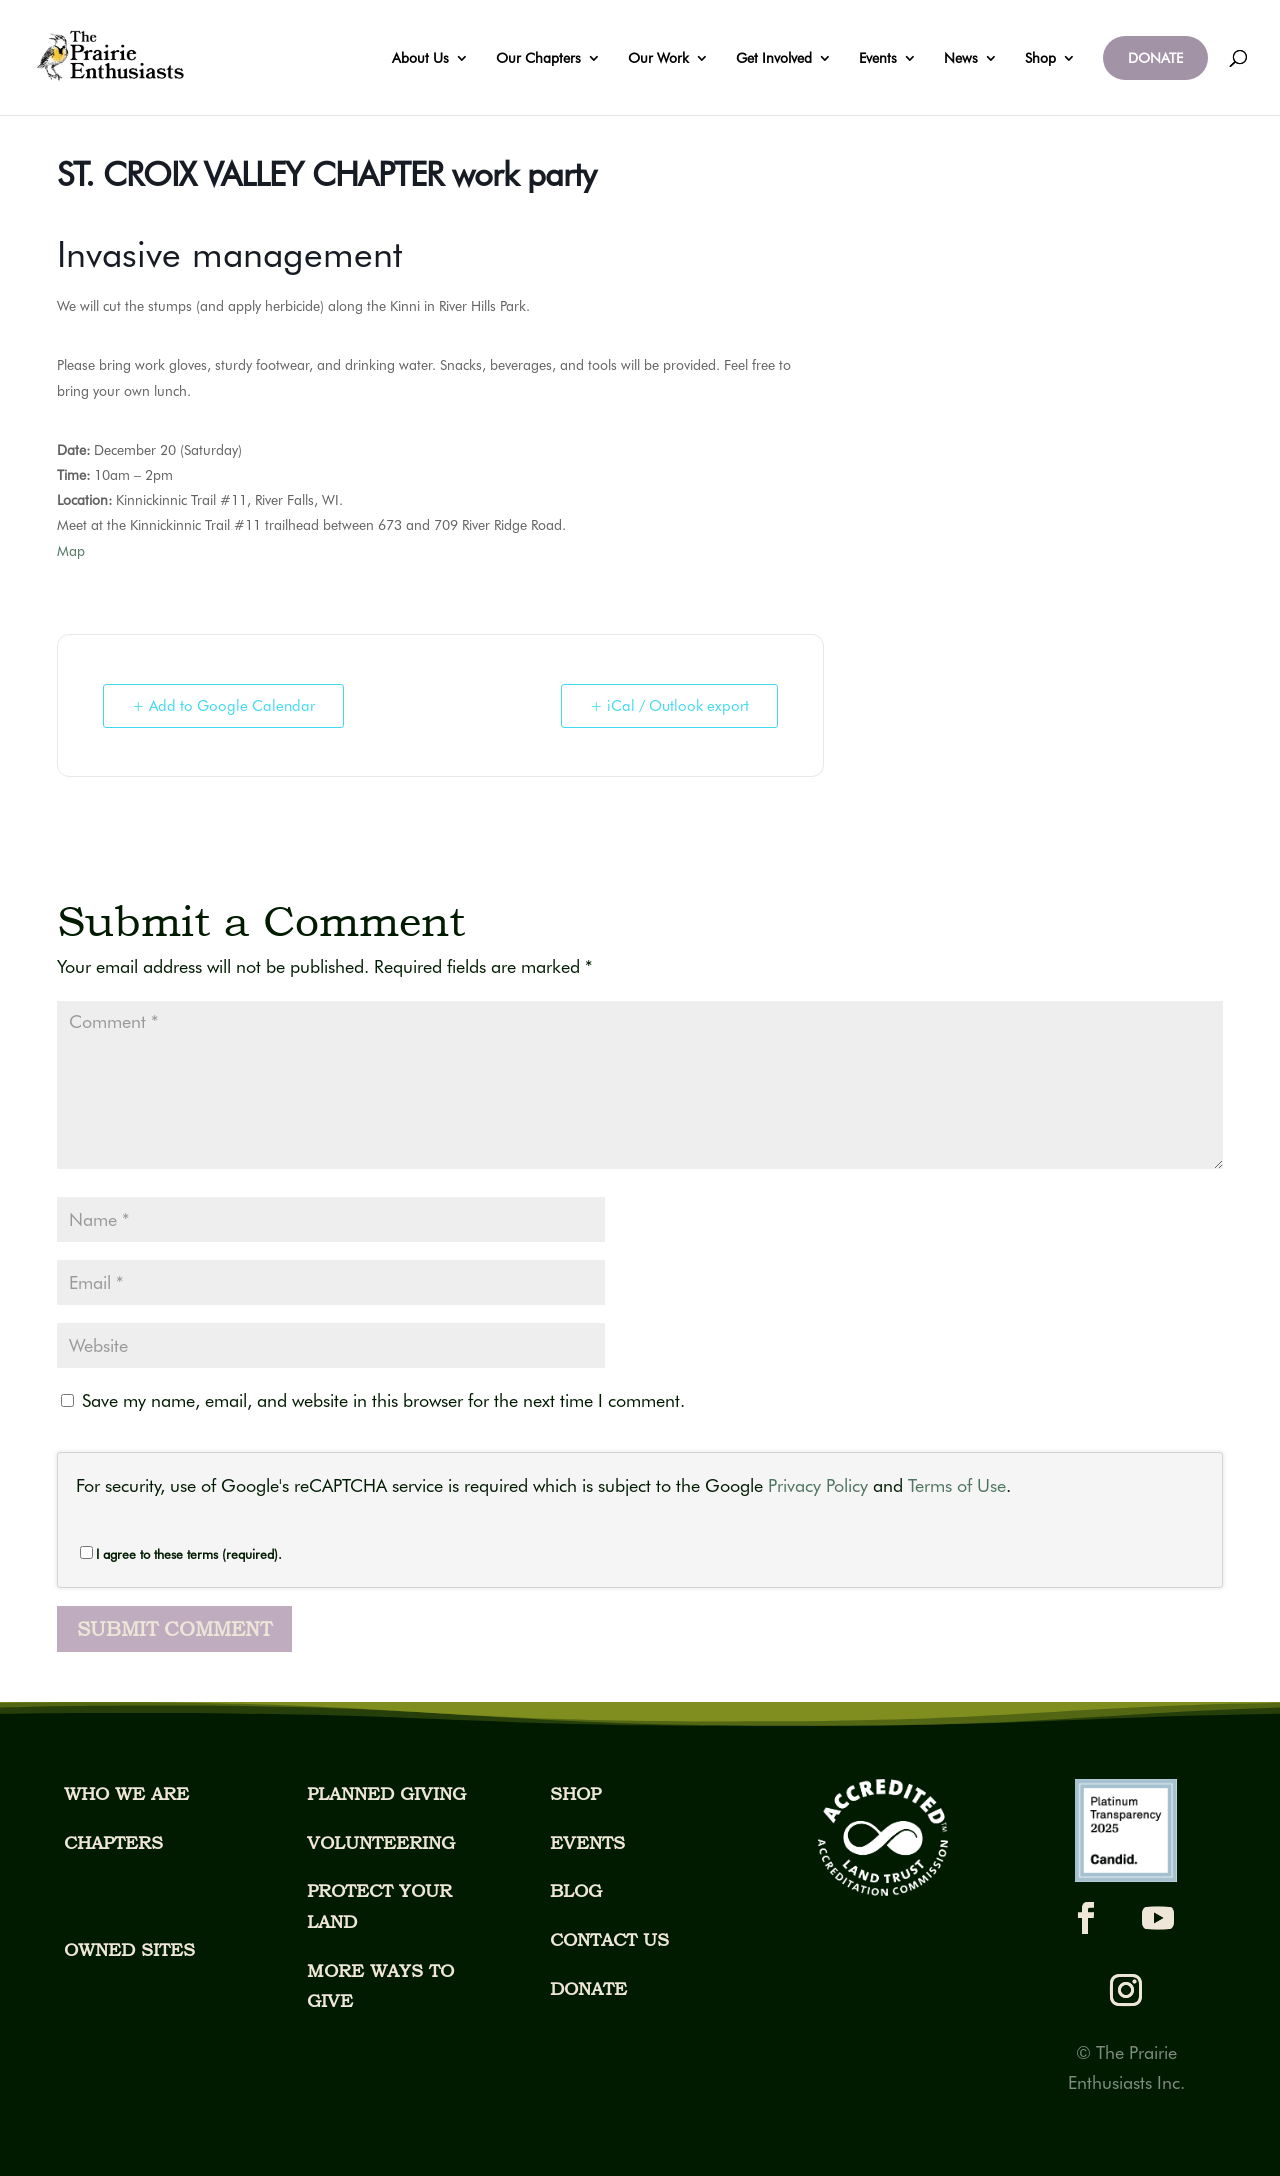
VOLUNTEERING (381, 1842)
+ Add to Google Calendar (223, 706)
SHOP (575, 1793)
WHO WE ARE (126, 1793)
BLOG (576, 1890)
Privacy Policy (818, 1485)
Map (71, 551)
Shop (1040, 58)
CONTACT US (609, 1939)
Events (878, 58)
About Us (420, 58)
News (961, 58)
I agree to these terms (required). (181, 1554)
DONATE (1155, 58)
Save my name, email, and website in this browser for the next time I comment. (383, 1400)
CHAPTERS (113, 1842)
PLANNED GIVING (386, 1793)
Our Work (658, 58)
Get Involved (774, 58)
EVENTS (587, 1842)
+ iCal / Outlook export (669, 706)
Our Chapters (538, 58)
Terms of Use (957, 1485)
